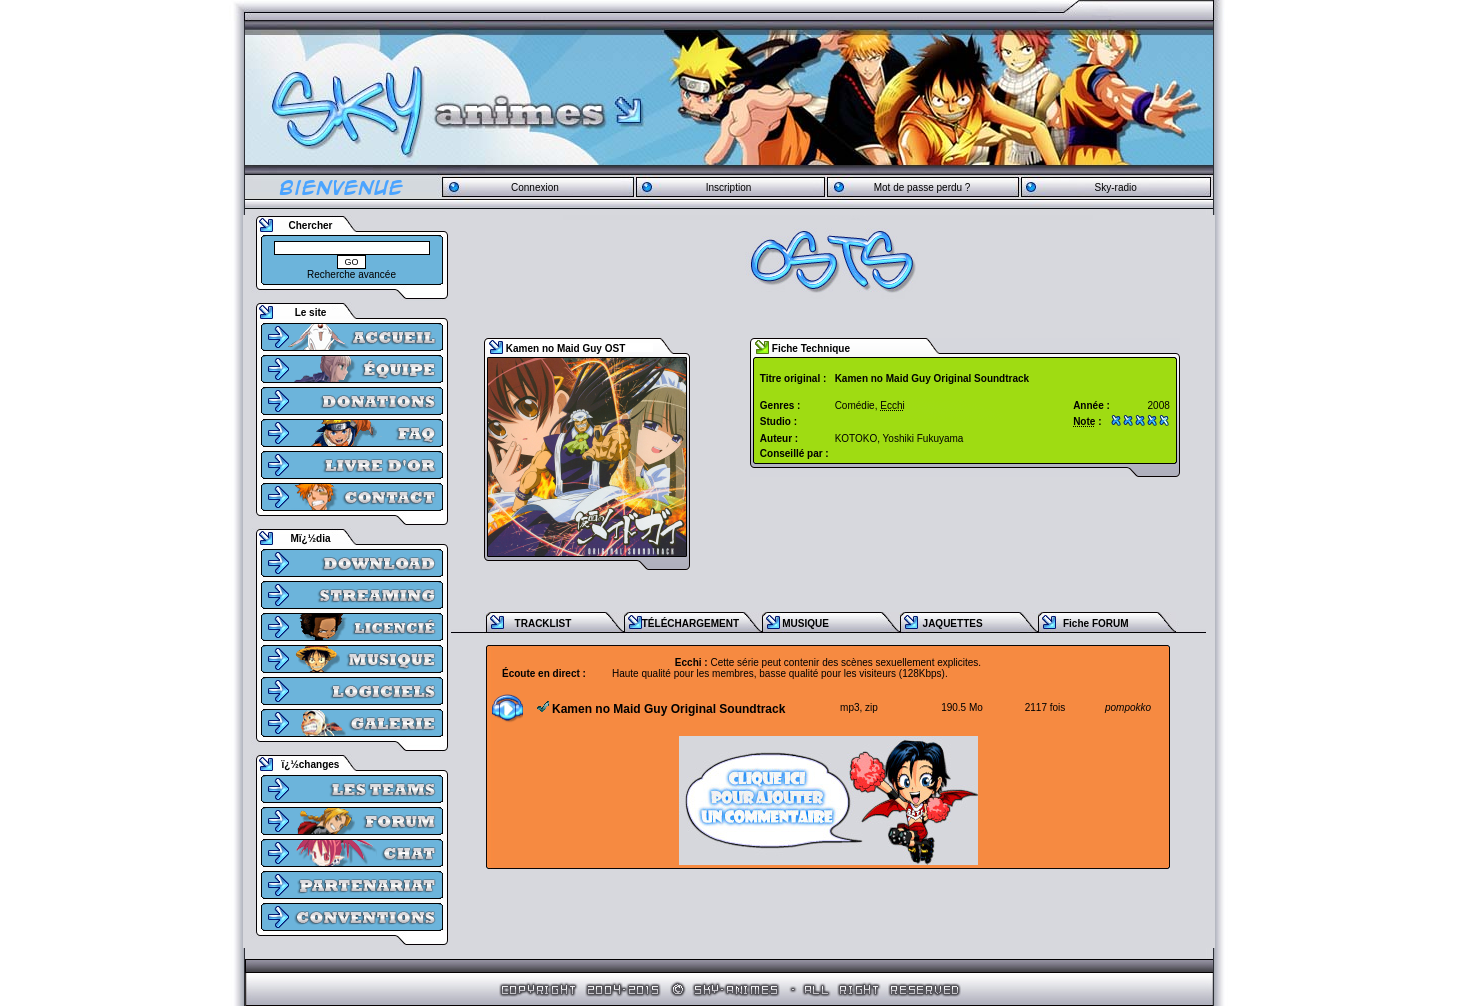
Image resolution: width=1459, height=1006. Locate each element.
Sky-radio (1116, 187)
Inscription (729, 187)
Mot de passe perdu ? (922, 187)
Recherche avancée (351, 274)
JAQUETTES (953, 623)
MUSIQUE (805, 623)
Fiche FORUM (1096, 623)
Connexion (535, 187)
